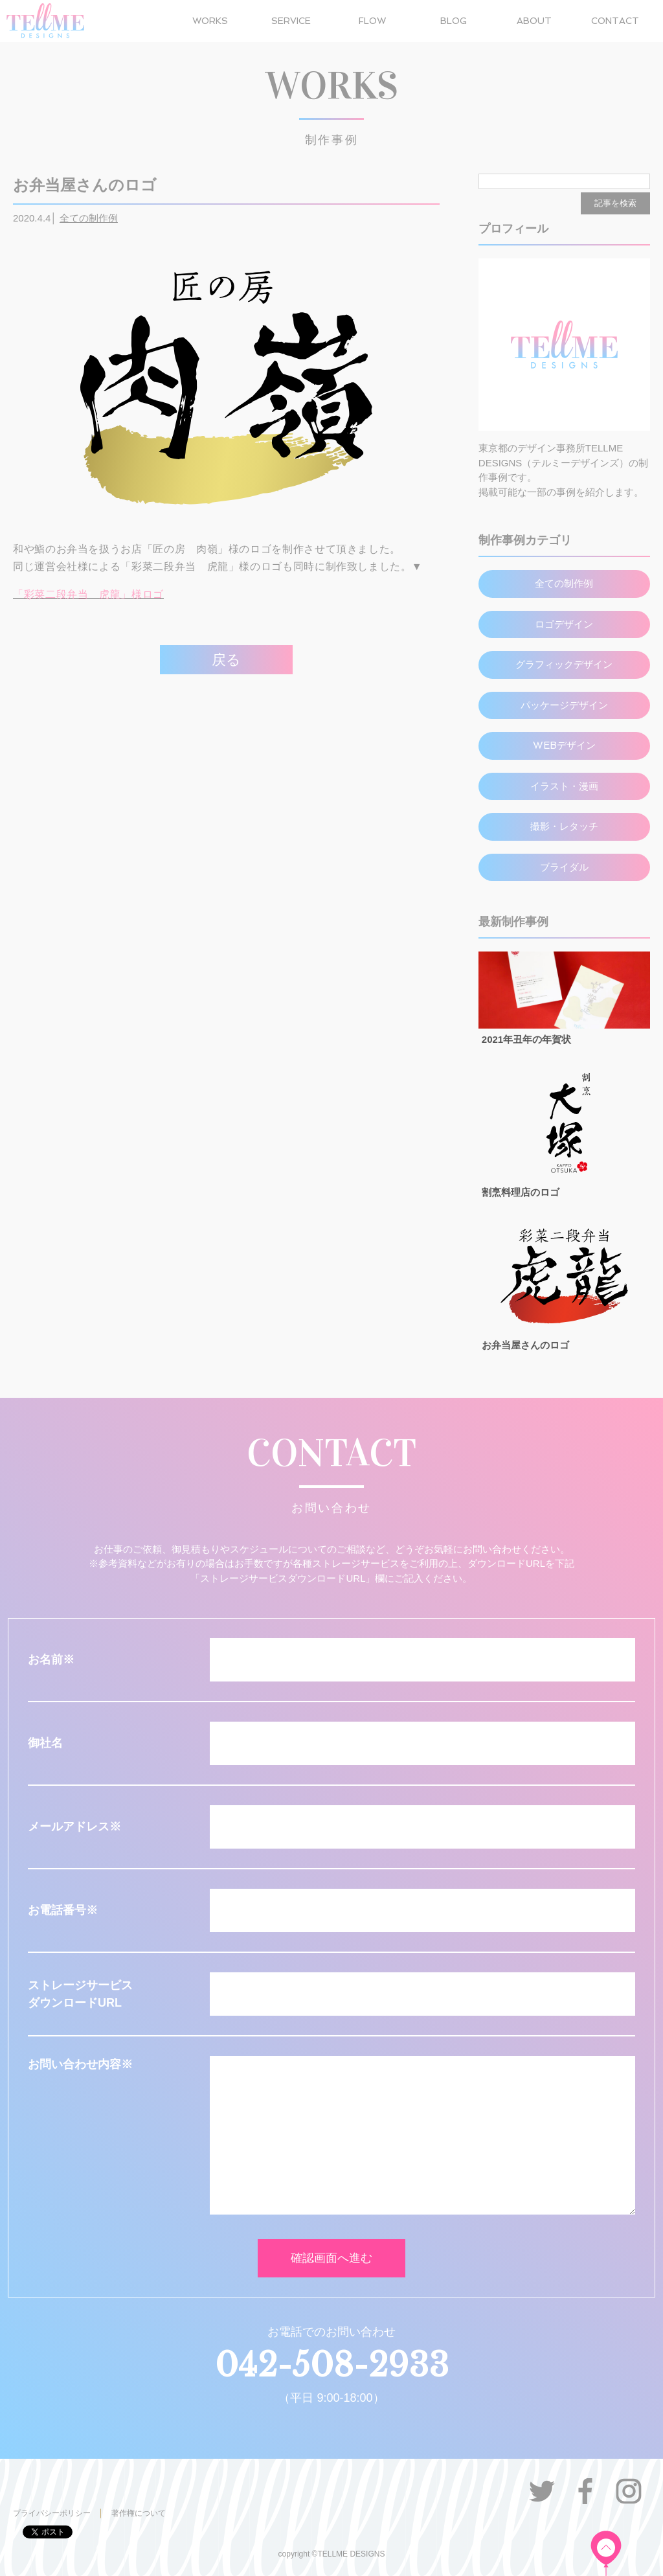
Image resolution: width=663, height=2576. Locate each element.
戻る (226, 660)
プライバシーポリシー (52, 2513)
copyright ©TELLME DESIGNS (331, 2554)
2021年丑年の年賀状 (526, 1039)
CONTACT (615, 21)
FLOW (372, 21)
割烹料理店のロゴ (520, 1192)
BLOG (453, 21)
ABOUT (534, 21)
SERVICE (291, 21)
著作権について (138, 2513)
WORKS (210, 21)
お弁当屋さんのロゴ (525, 1345)
